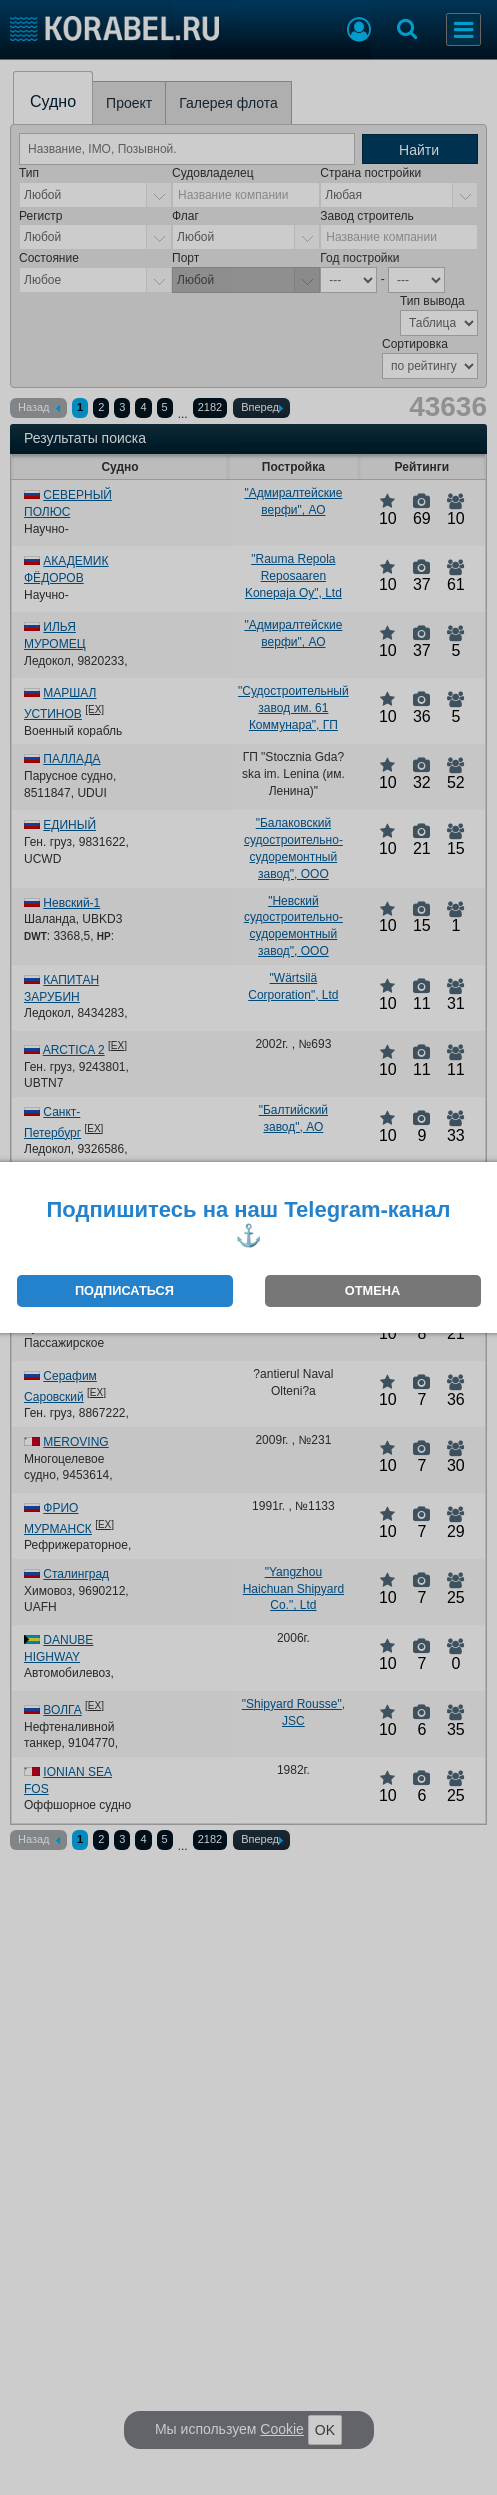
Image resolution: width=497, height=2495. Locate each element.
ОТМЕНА (372, 1290)
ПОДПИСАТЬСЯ (124, 1290)
